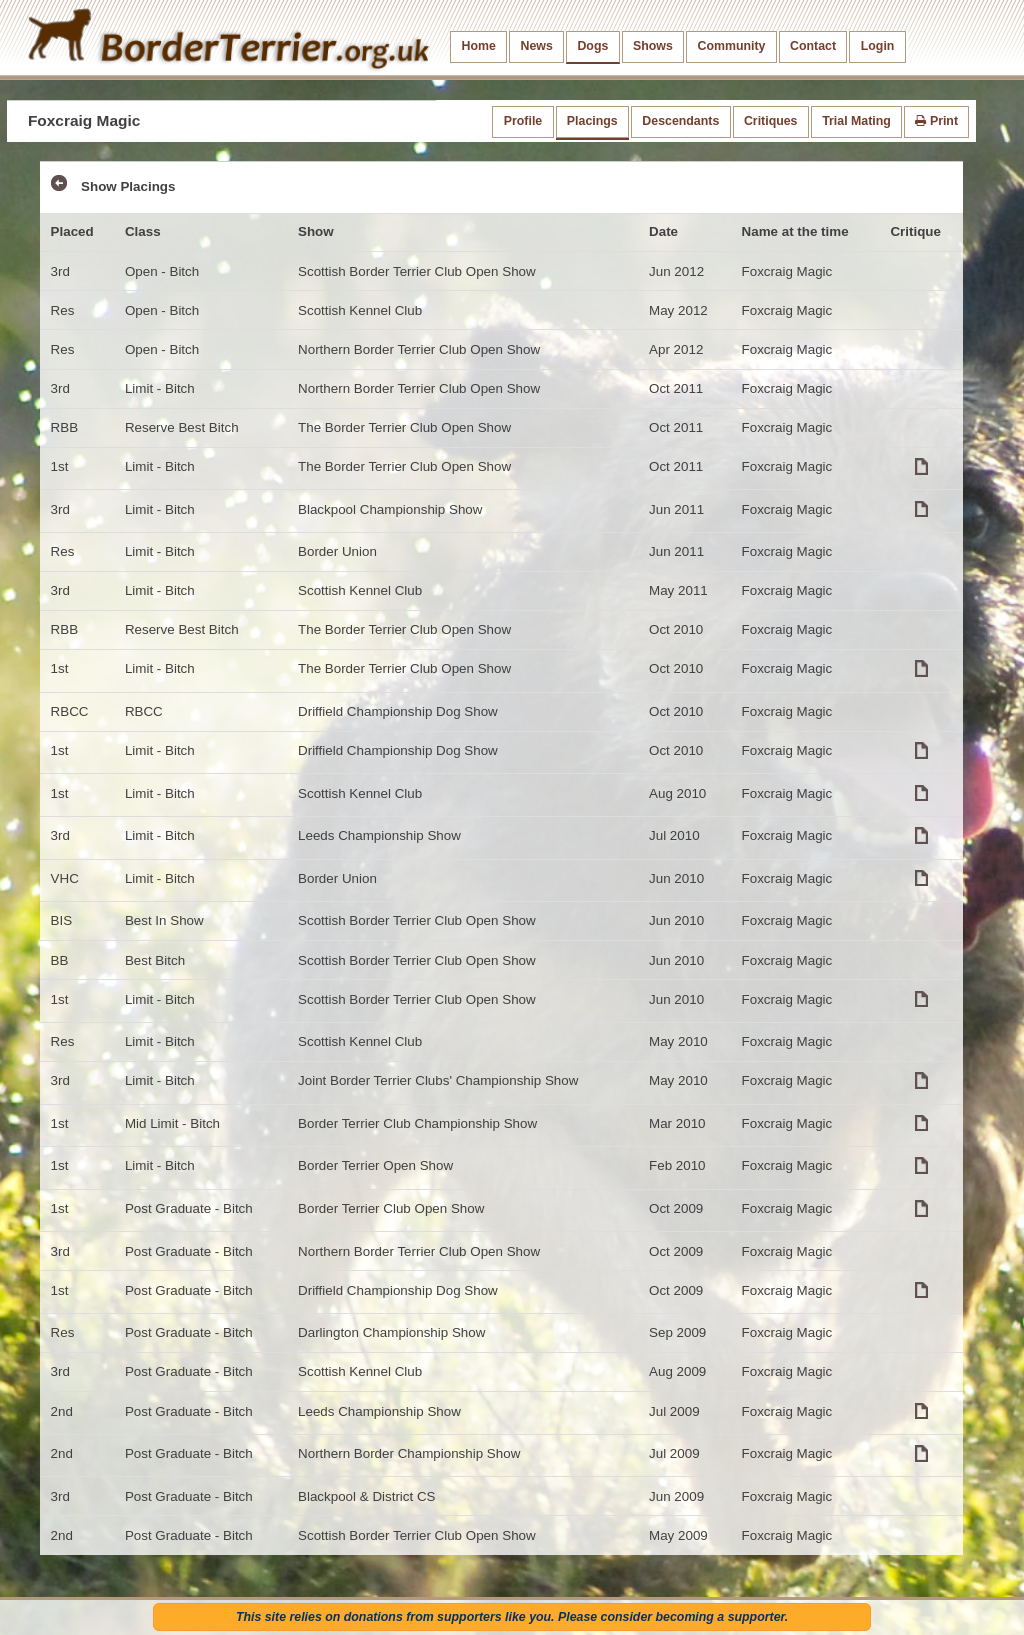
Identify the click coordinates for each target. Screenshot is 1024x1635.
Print (936, 121)
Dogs (592, 46)
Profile (523, 121)
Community (731, 46)
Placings (592, 121)
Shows (653, 46)
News (536, 46)
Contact (813, 46)
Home (479, 46)
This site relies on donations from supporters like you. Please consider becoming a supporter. (512, 1617)
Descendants (680, 121)
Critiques (771, 121)
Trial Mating (856, 121)
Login (878, 46)
